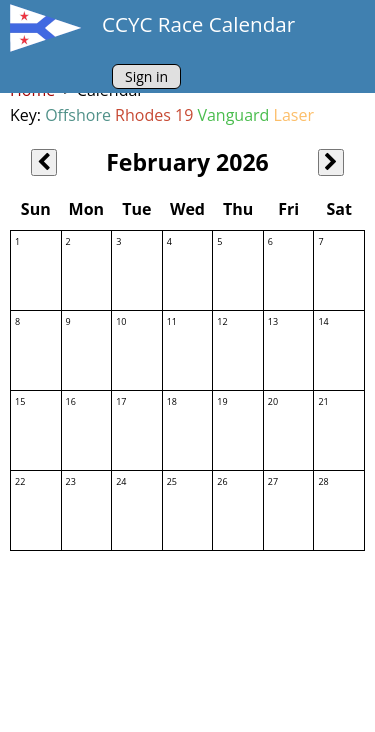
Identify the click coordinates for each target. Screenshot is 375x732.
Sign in (146, 76)
